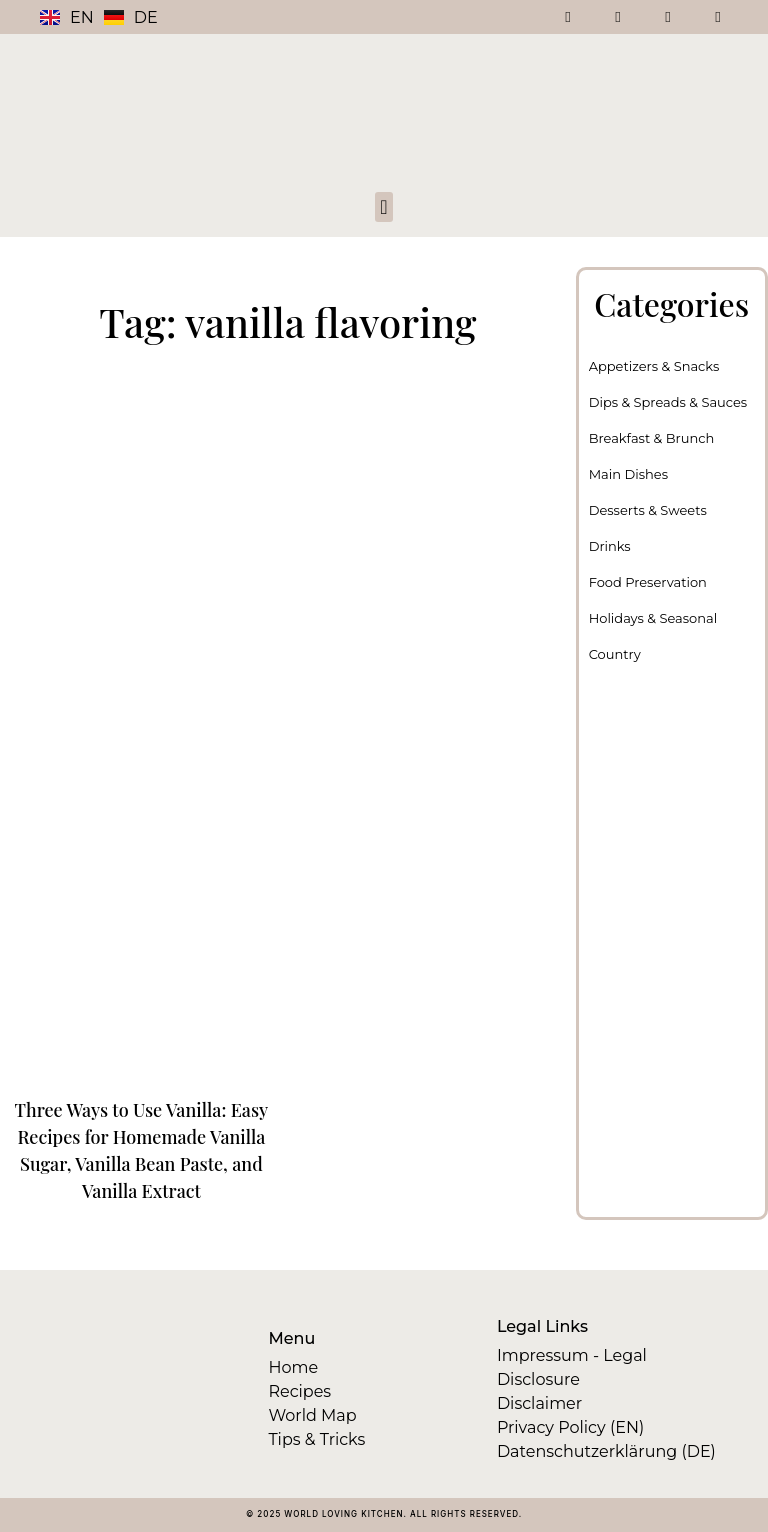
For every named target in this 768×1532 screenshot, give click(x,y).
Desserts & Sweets (648, 510)
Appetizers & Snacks (654, 366)
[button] (383, 207)
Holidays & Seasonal (653, 618)
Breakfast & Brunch (652, 438)
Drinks (610, 546)
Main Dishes (628, 474)
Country (615, 654)
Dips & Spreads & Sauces (668, 402)
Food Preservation (648, 582)
